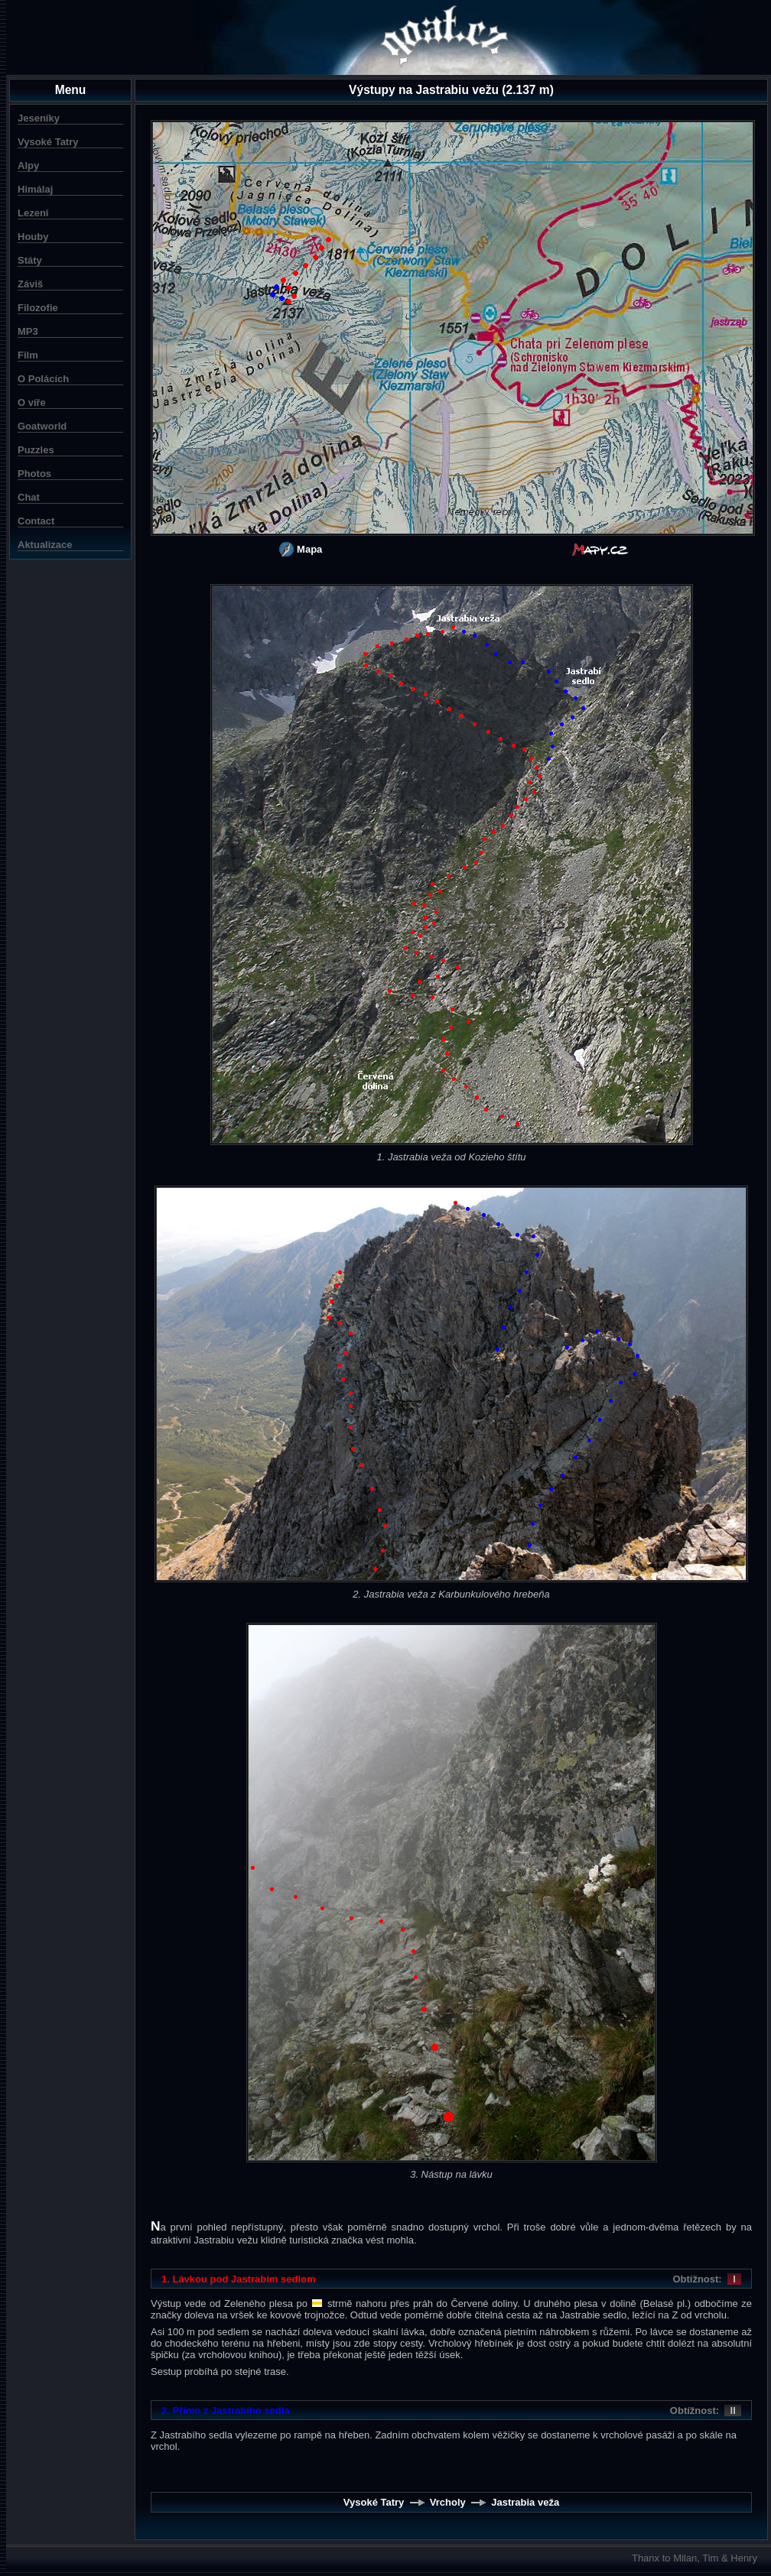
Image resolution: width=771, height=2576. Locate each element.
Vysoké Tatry (48, 142)
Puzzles (36, 450)
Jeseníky (39, 118)
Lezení (33, 213)
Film (28, 355)
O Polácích (43, 378)
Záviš (30, 284)
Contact (36, 521)
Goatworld (42, 426)
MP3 (28, 331)
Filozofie (38, 307)
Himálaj (35, 189)
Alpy (28, 165)
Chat (29, 497)
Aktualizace (45, 544)
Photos (34, 473)
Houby (33, 236)
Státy (30, 260)
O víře (32, 402)
